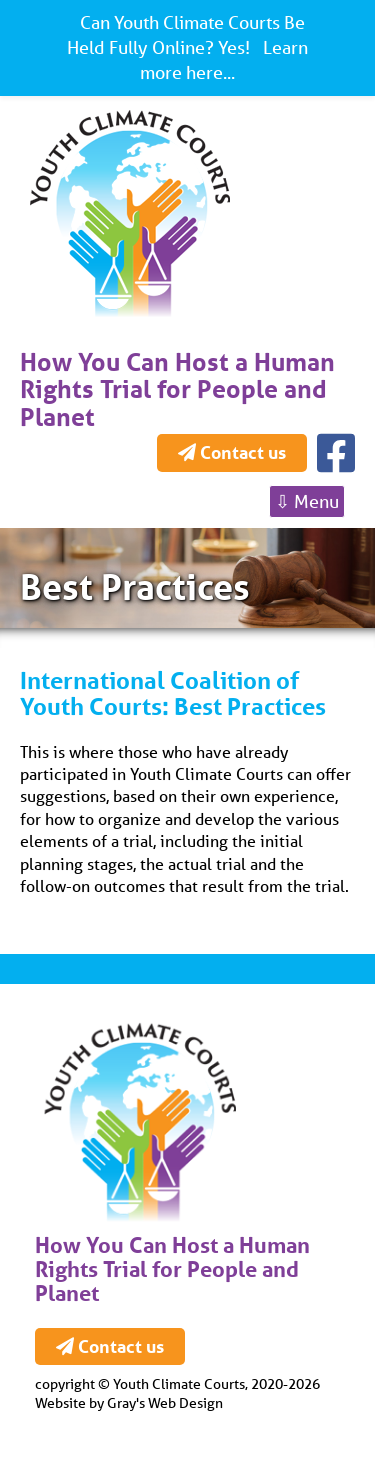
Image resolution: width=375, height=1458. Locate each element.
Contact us (232, 452)
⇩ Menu (307, 501)
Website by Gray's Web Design (129, 1403)
